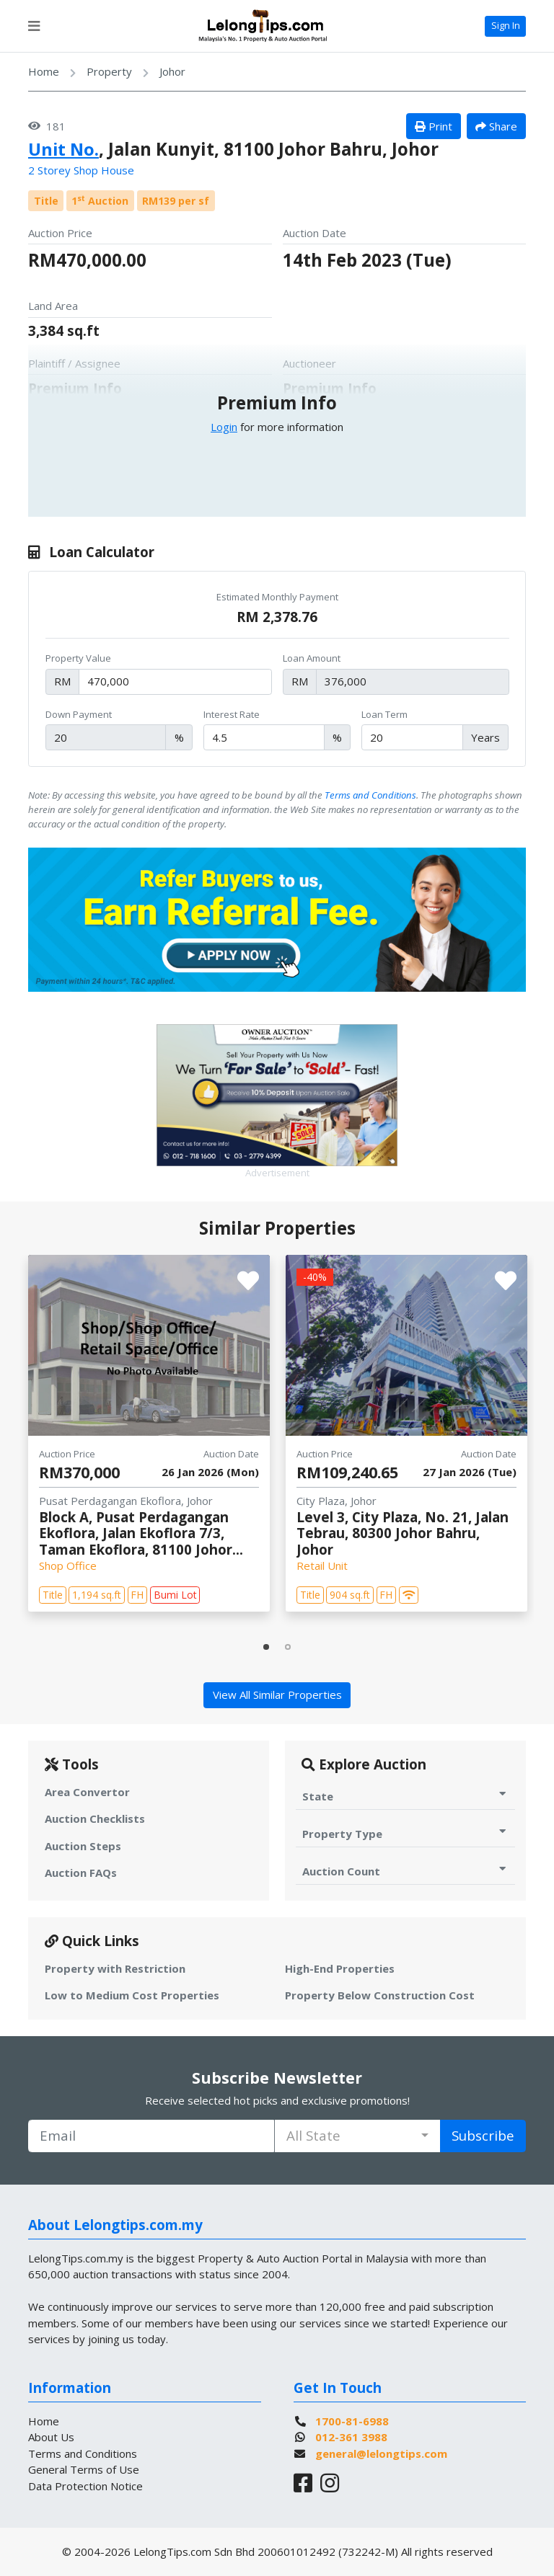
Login (224, 426)
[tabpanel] (149, 1433)
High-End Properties (340, 1968)
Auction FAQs (81, 1872)
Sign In (505, 25)
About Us (51, 2437)
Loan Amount (311, 658)
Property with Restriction (115, 1968)
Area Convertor (87, 1792)
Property (109, 71)
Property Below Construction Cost (380, 1995)
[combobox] (357, 2136)
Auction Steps (83, 1846)
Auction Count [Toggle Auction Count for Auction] (405, 1870)
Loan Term (384, 714)
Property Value (78, 658)
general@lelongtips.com (381, 2453)
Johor (172, 71)
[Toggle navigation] (34, 26)
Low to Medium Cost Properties (132, 1995)
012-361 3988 (351, 2437)
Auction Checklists (95, 1818)
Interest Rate (231, 714)
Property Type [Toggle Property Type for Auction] (405, 1833)
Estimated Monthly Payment (277, 596)
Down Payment (78, 714)
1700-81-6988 (352, 2421)
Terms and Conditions (370, 795)
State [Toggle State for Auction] (405, 1795)
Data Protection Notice (85, 2486)
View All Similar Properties (277, 1694)
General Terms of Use (83, 2469)
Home (43, 71)
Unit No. (64, 149)
